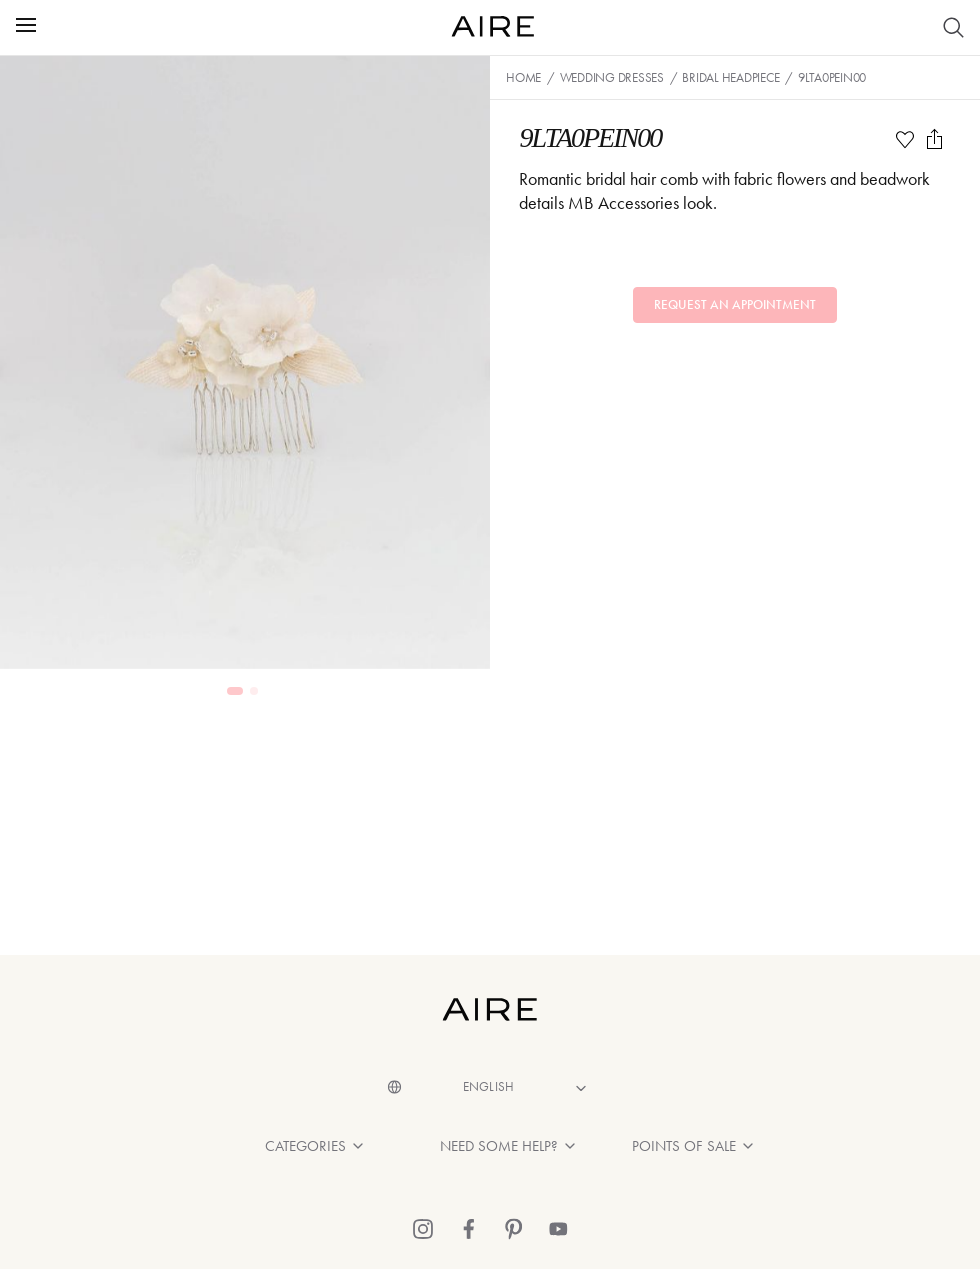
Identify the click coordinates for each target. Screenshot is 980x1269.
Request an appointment (735, 305)
